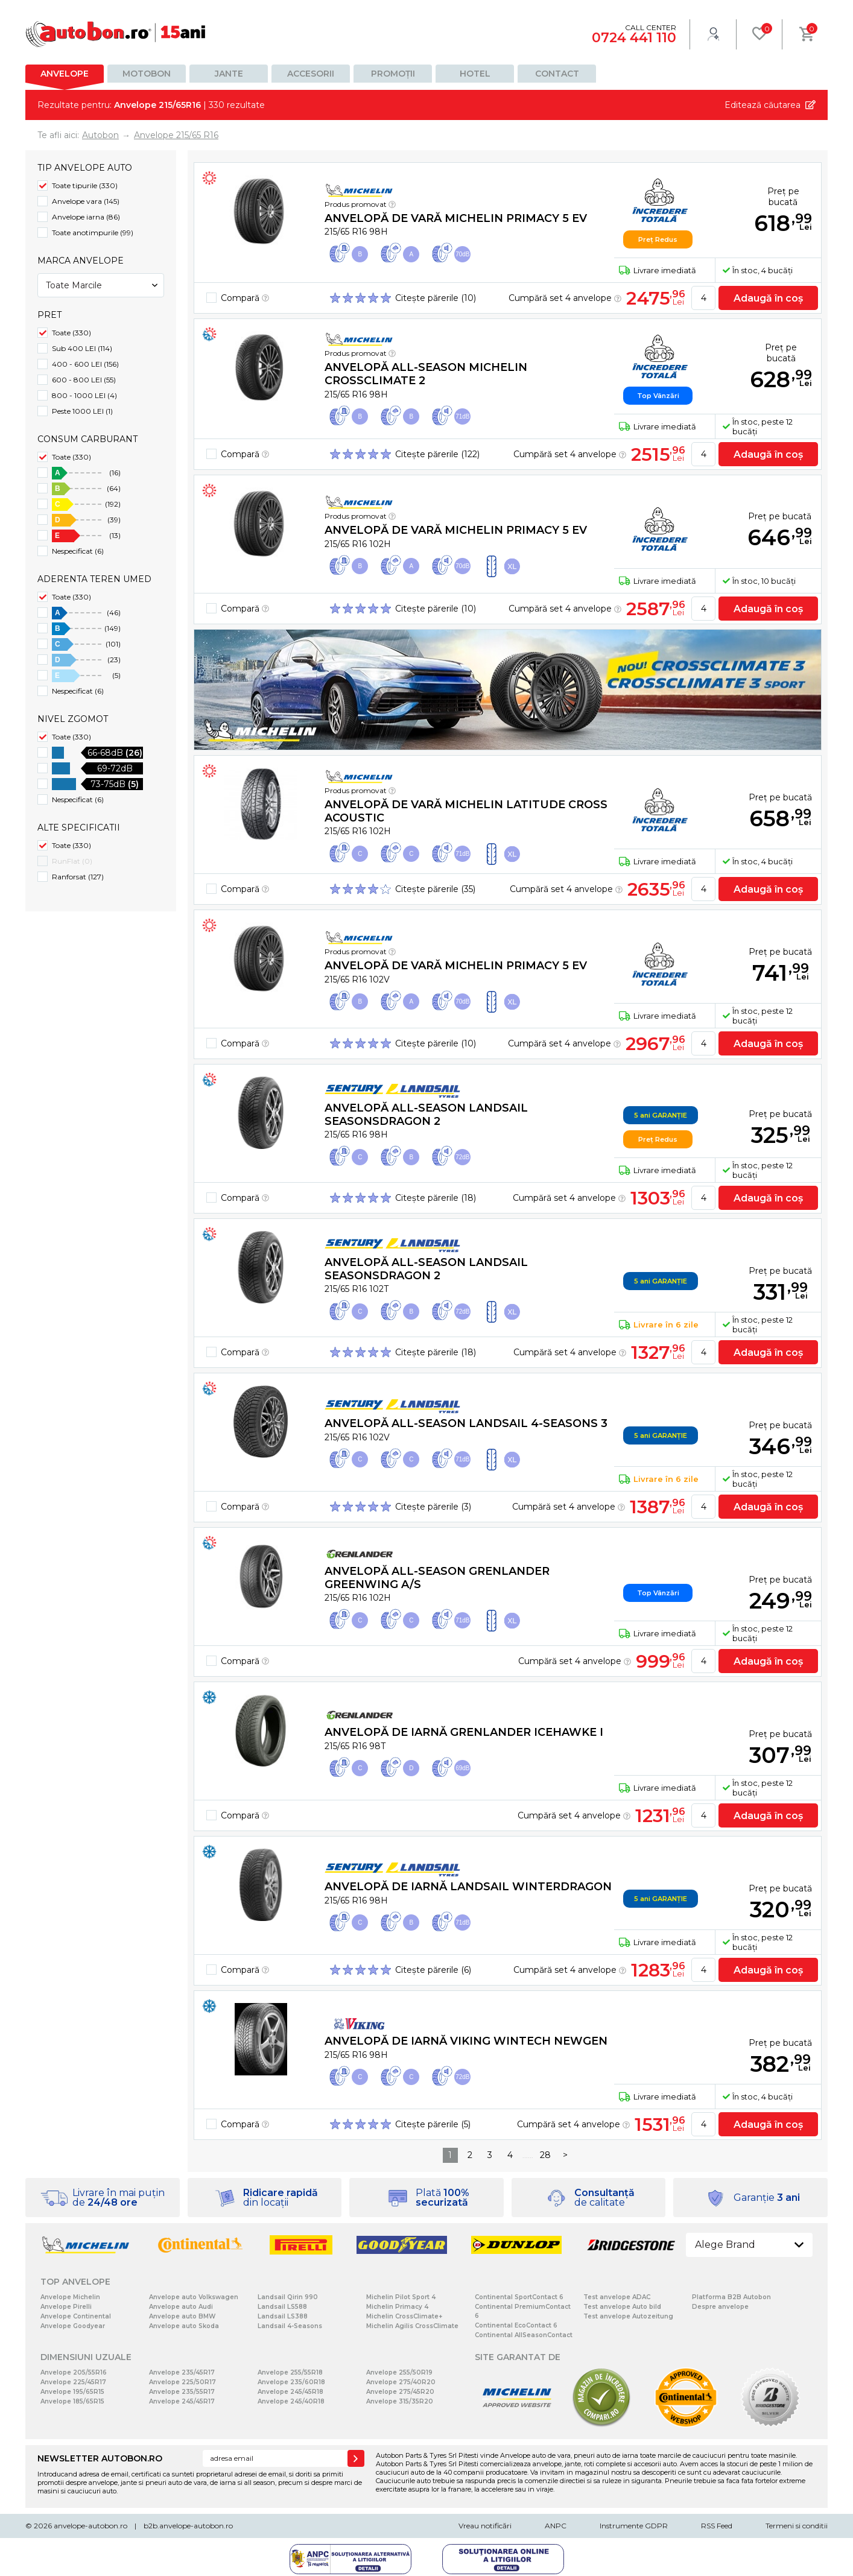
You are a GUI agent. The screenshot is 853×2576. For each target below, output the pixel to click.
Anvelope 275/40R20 (401, 2382)
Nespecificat (78, 550)
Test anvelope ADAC (616, 2297)
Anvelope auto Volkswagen (193, 2297)
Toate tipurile (85, 185)
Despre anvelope (720, 2307)
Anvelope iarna (86, 216)
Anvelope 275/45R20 (400, 2392)
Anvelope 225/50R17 (182, 2382)
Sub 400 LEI (82, 348)
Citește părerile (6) (433, 1969)
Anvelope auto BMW (182, 2316)
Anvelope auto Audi (181, 2307)
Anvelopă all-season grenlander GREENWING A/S (437, 1578)
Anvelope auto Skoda (184, 2326)
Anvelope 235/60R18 (291, 2382)
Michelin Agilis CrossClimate (412, 2326)
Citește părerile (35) (435, 889)
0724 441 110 (634, 38)
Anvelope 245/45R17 (182, 2401)
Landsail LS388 (283, 2316)
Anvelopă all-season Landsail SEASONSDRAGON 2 (426, 1114)
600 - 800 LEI (84, 379)
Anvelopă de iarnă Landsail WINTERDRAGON (468, 1886)
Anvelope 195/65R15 (72, 2392)
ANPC (555, 2525)
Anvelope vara (85, 201)
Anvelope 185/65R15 (72, 2401)
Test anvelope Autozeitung (628, 2316)
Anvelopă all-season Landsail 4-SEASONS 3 (466, 1423)
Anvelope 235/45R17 (182, 2372)
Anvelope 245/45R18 (290, 2392)
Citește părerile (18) (435, 1197)
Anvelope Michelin (70, 2297)
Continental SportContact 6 (519, 2297)
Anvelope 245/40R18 (291, 2401)
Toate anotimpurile (92, 232)
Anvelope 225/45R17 (73, 2382)
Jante (229, 73)
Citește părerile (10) (435, 298)
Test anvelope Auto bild (622, 2307)
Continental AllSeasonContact (523, 2335)
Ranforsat (78, 876)
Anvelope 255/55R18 (290, 2372)
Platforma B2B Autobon (731, 2297)
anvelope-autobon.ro (90, 2525)
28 (545, 2155)
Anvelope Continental (75, 2316)
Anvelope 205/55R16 (73, 2372)
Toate (71, 332)
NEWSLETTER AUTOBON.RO (99, 2458)
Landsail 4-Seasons (290, 2326)
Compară (245, 298)
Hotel (475, 73)
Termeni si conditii (797, 2525)
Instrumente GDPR (634, 2525)
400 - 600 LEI (85, 364)
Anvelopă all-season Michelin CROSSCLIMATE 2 (426, 374)
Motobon (146, 73)
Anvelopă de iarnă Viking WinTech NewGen (466, 2041)
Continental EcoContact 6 (516, 2325)
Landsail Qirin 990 (288, 2297)
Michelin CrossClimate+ (404, 2316)
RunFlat (72, 861)
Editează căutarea (763, 105)
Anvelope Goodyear (72, 2326)
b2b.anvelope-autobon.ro (188, 2525)
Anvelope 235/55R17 (182, 2392)
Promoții (393, 73)
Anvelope (64, 73)
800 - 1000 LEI (84, 395)
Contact (557, 73)
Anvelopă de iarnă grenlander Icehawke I (464, 1732)
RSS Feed (716, 2525)
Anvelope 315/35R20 (399, 2401)
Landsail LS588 (282, 2307)
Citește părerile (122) (437, 454)
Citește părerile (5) (433, 2124)
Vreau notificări (485, 2525)
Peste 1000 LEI (82, 411)
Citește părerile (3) (433, 1506)
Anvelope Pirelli (66, 2307)
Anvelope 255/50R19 (399, 2372)
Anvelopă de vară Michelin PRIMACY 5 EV (456, 218)
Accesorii (310, 73)
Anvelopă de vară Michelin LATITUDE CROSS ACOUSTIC (466, 811)
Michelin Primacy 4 (397, 2307)
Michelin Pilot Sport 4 (401, 2297)
